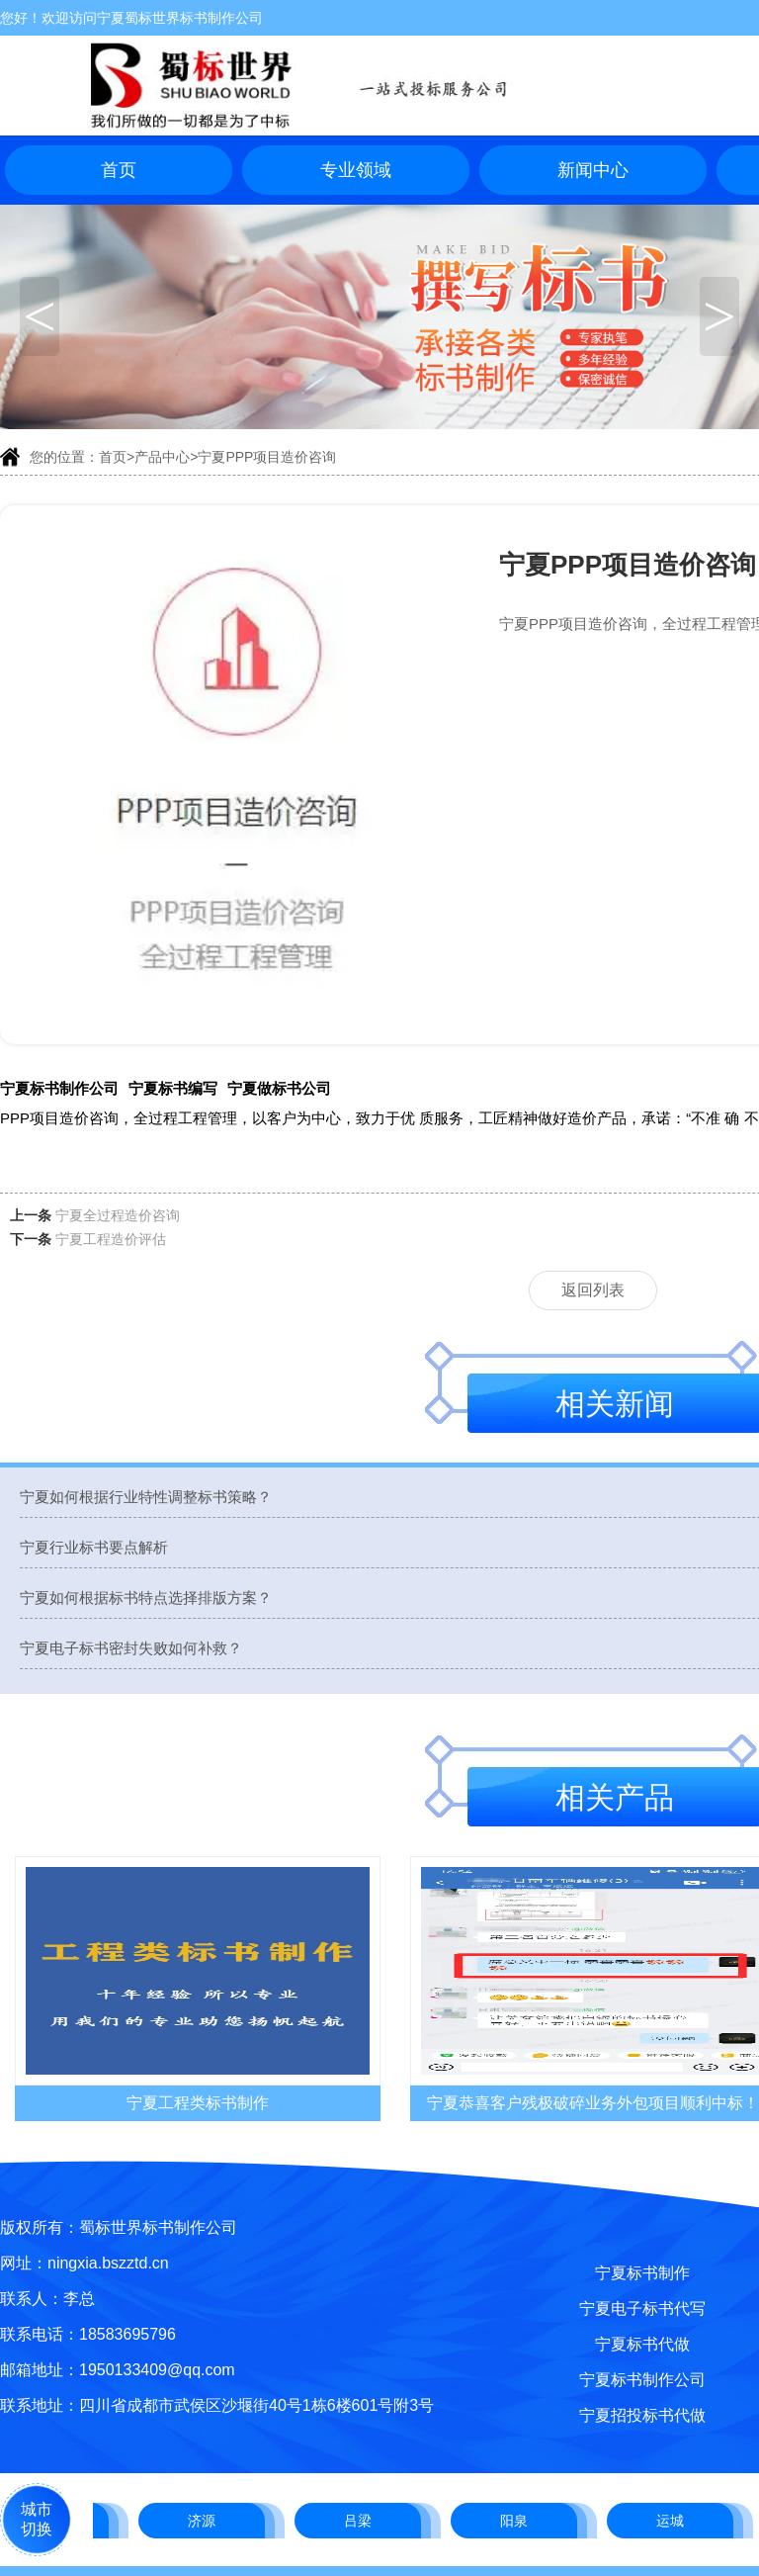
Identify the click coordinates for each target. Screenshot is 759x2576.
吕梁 (360, 2521)
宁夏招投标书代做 (642, 2415)
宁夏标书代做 (642, 2344)
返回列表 (593, 1290)
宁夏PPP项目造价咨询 (267, 457)
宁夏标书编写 (172, 1088)
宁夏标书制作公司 (59, 1088)
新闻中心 (593, 170)
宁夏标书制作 (642, 2273)
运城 (672, 2521)
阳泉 (516, 2521)
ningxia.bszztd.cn (108, 2263)
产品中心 (162, 457)
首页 (118, 170)
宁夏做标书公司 (279, 1088)
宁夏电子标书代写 (642, 2308)
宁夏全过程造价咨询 (117, 1215)
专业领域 (355, 170)
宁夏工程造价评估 (110, 1239)
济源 (203, 2521)
